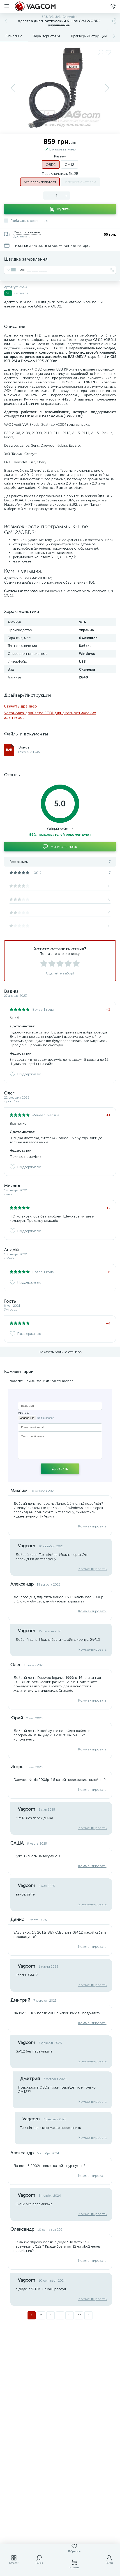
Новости (60, 2469)
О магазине (60, 2454)
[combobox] (14, 270)
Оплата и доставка (60, 2498)
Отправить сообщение (60, 2404)
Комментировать (92, 1526)
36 (70, 2315)
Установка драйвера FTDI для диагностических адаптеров (50, 715)
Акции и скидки (60, 2425)
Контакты (60, 2513)
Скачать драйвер (20, 706)
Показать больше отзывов (60, 1352)
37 (79, 2315)
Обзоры (60, 2484)
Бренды (60, 2440)
